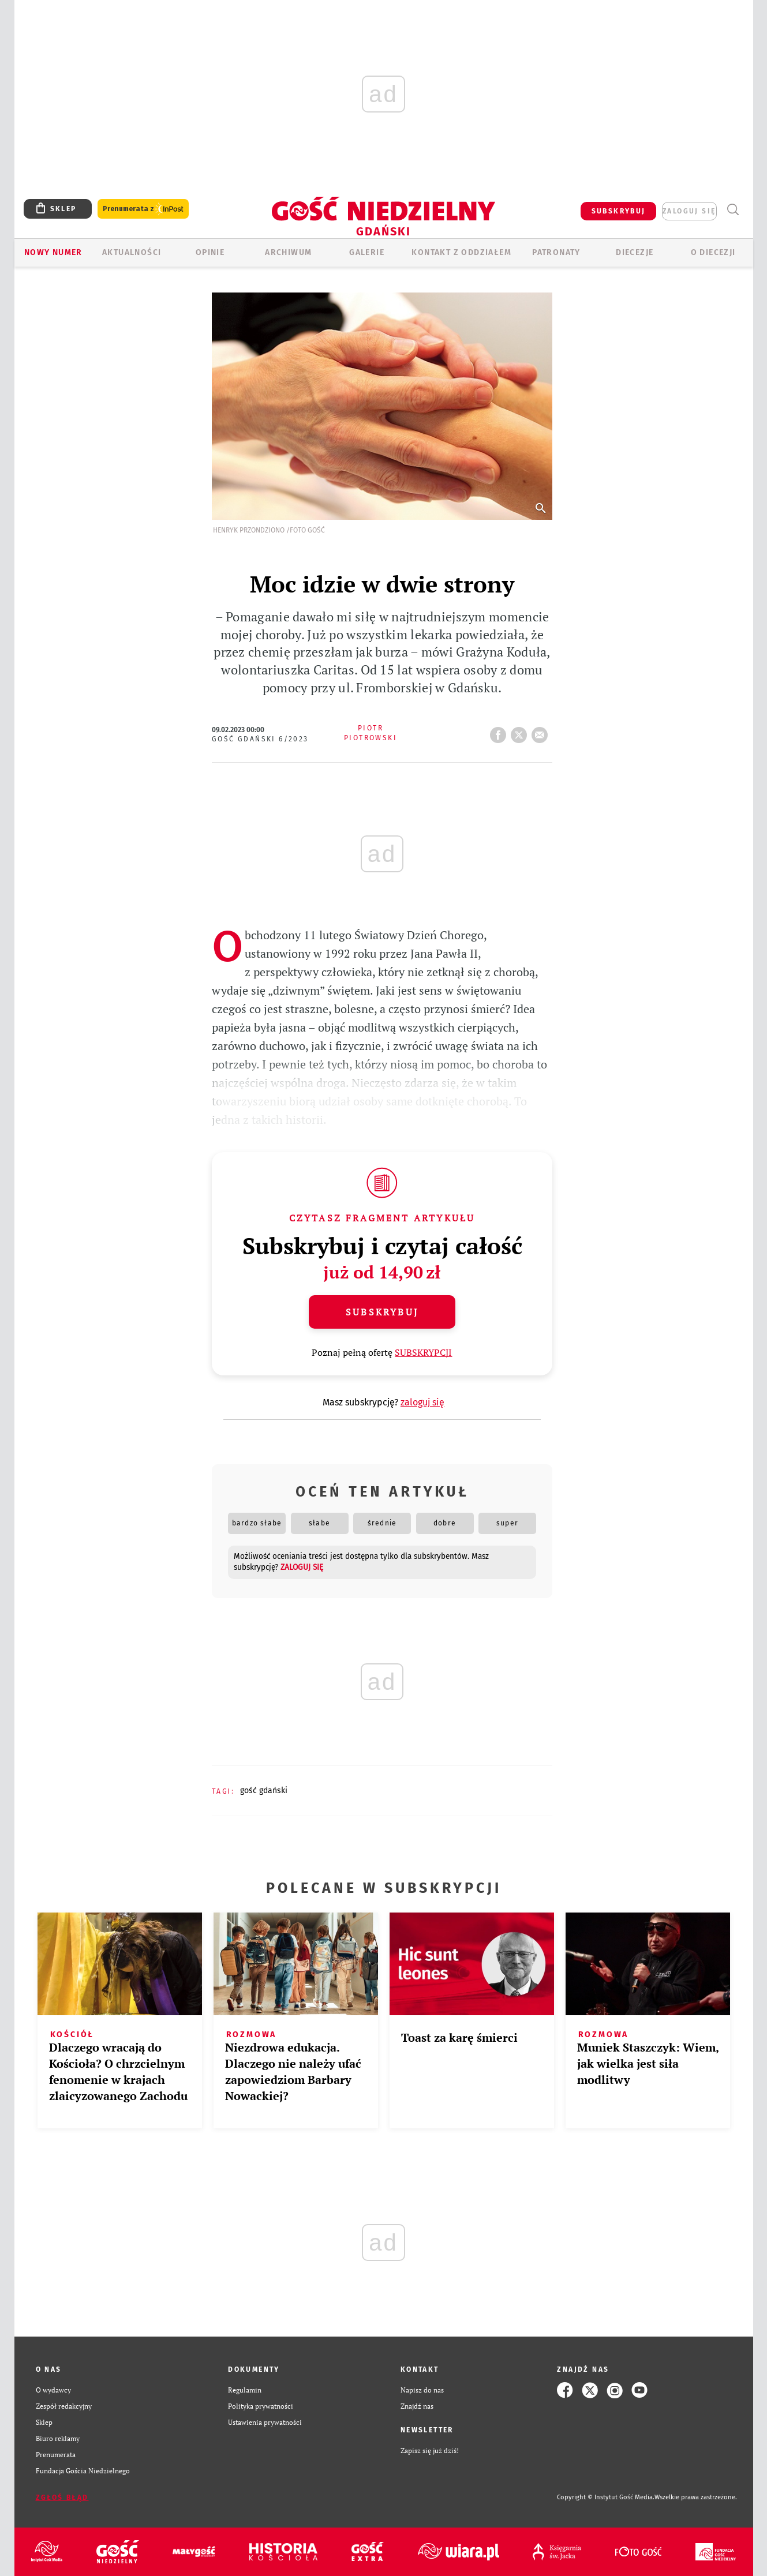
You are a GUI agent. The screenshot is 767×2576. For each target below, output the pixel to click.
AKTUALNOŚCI (131, 252)
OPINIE (210, 252)
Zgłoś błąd (62, 2497)
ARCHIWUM (288, 252)
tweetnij (521, 731)
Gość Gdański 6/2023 (260, 739)
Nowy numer (53, 252)
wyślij (542, 731)
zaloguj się (689, 211)
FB (500, 731)
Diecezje (634, 252)
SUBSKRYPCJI (423, 1352)
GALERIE (366, 252)
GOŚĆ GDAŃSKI (263, 1790)
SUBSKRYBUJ (619, 211)
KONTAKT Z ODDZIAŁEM (461, 252)
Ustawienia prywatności (265, 2422)
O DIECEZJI (713, 252)
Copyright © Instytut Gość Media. (605, 2497)
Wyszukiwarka (733, 209)
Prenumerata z (143, 209)
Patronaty (556, 252)
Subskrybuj (382, 1312)
